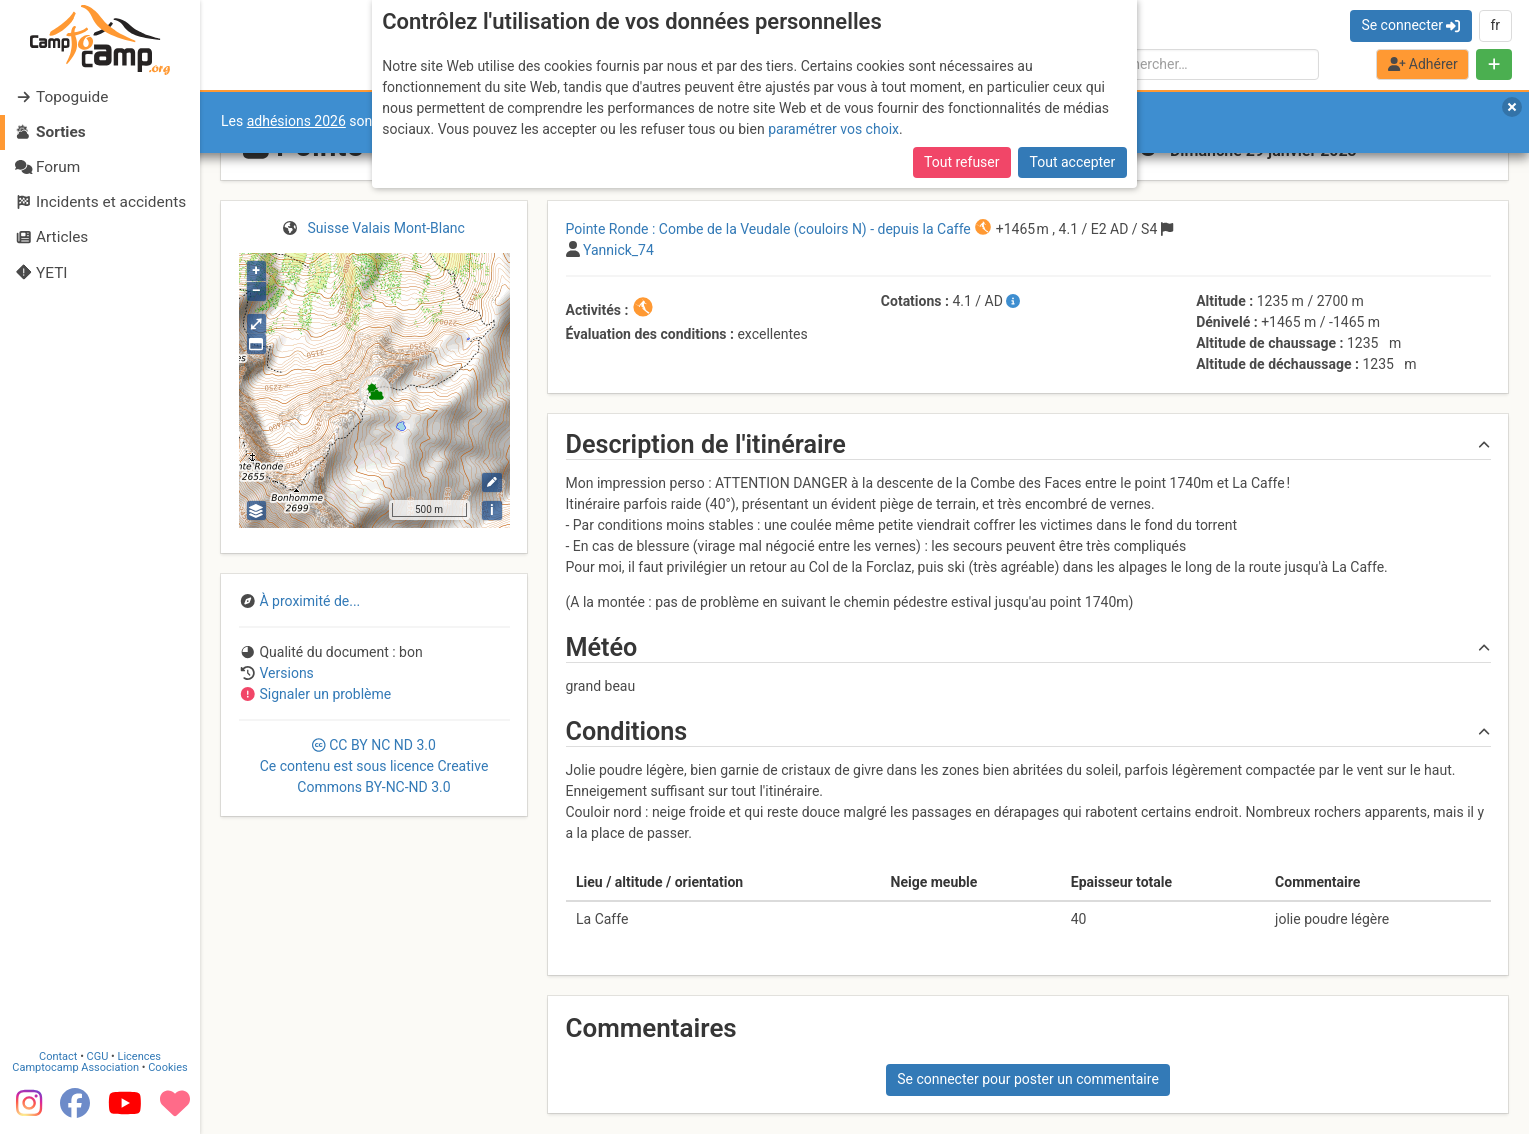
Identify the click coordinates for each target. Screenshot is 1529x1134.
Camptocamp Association (75, 1066)
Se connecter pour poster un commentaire (1028, 1079)
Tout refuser (961, 162)
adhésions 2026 (296, 121)
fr (1495, 25)
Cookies (167, 1066)
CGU (98, 1055)
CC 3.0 (374, 766)
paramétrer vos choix (833, 129)
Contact (58, 1055)
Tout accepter (1073, 162)
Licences (139, 1055)
